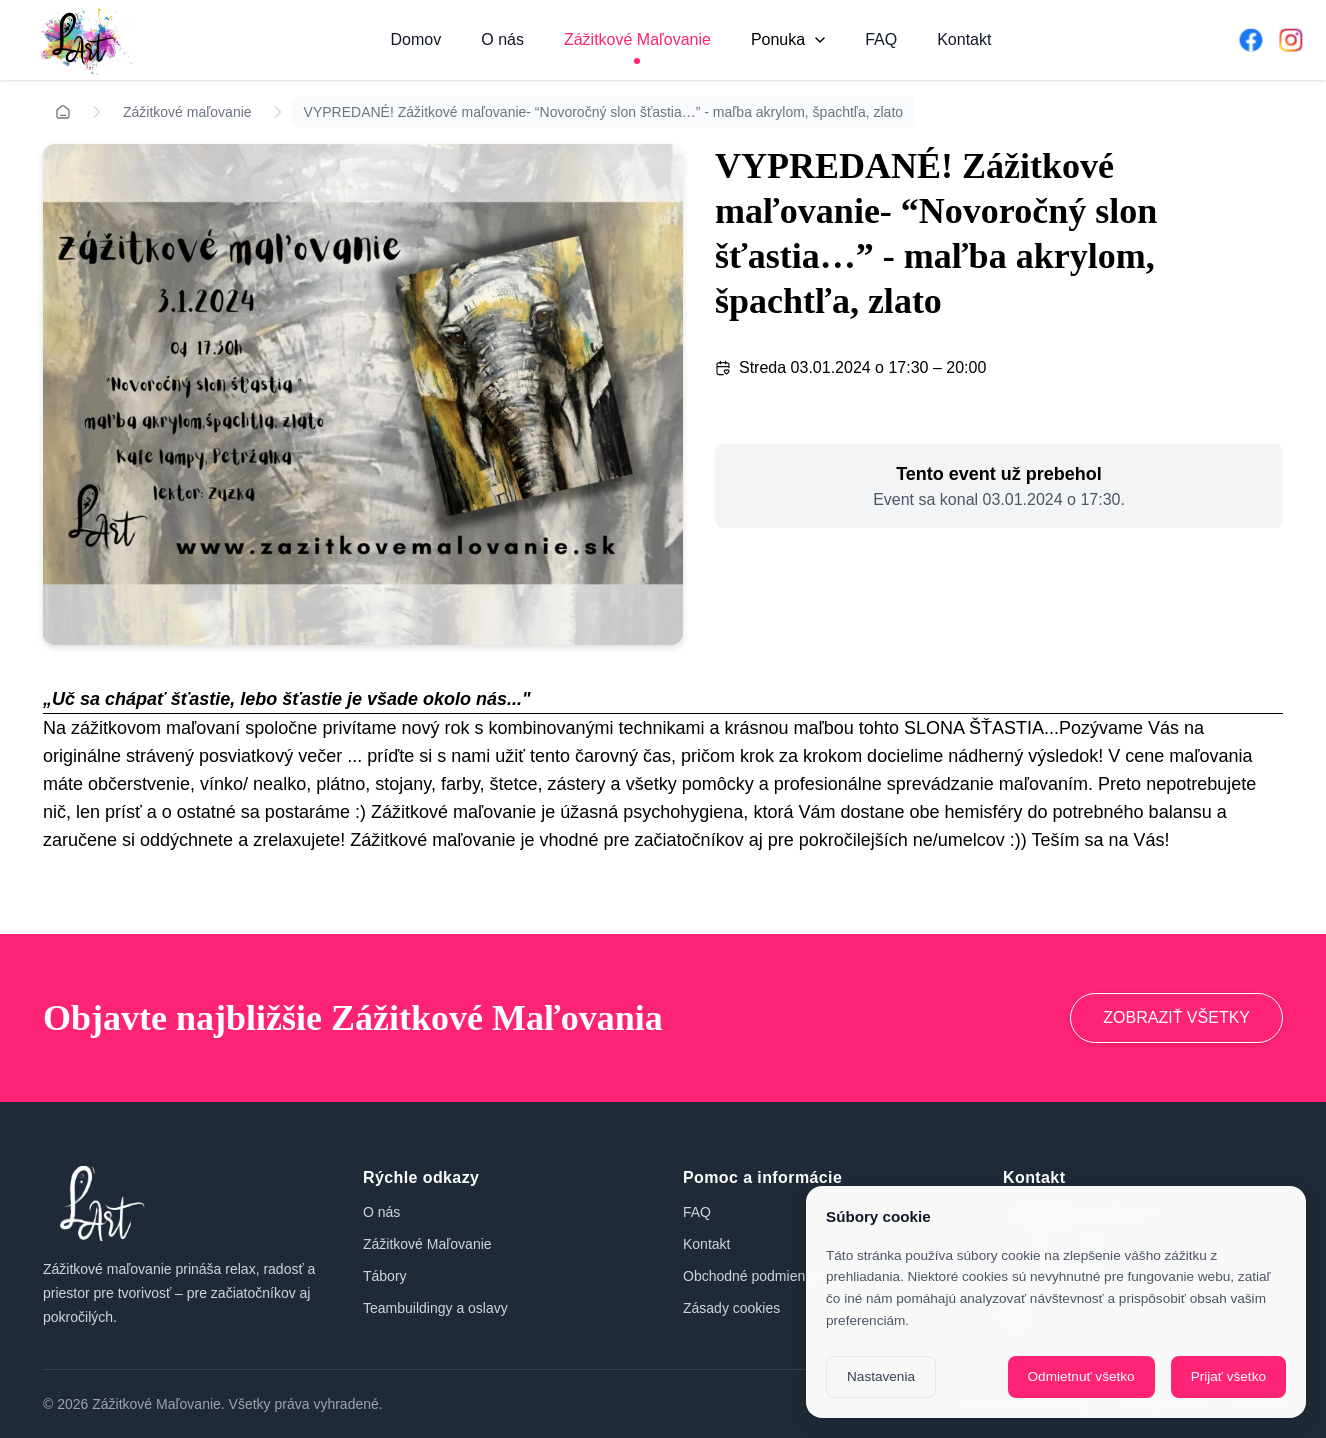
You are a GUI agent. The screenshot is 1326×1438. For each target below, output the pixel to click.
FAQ (881, 39)
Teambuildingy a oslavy (435, 1308)
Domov (416, 39)
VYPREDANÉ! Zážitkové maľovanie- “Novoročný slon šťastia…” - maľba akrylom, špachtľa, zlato (603, 112)
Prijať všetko (1228, 1376)
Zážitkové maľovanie (187, 112)
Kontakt (964, 39)
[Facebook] (1251, 40)
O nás (502, 39)
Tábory (385, 1276)
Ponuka (788, 39)
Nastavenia (881, 1376)
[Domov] (83, 40)
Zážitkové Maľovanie (637, 39)
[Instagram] (1291, 40)
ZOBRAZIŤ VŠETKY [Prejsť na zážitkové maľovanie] (1176, 1017)
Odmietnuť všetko (1081, 1376)
